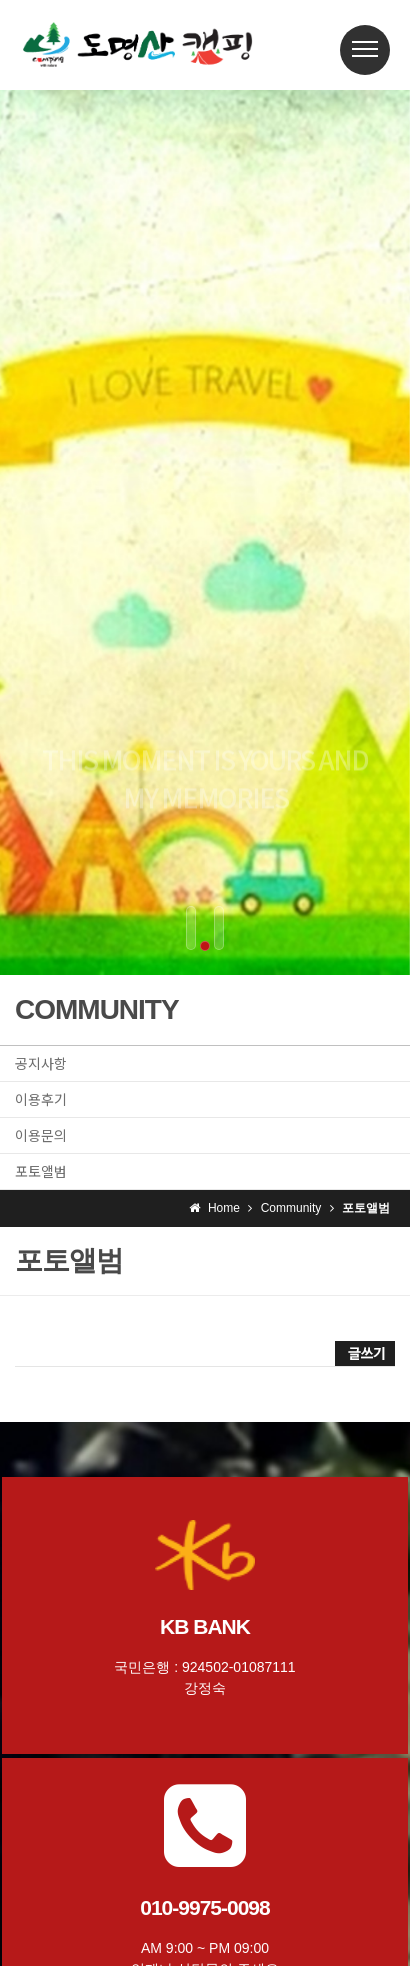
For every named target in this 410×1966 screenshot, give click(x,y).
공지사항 (41, 1063)
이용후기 (41, 1099)
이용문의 (41, 1135)
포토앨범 (41, 1171)
